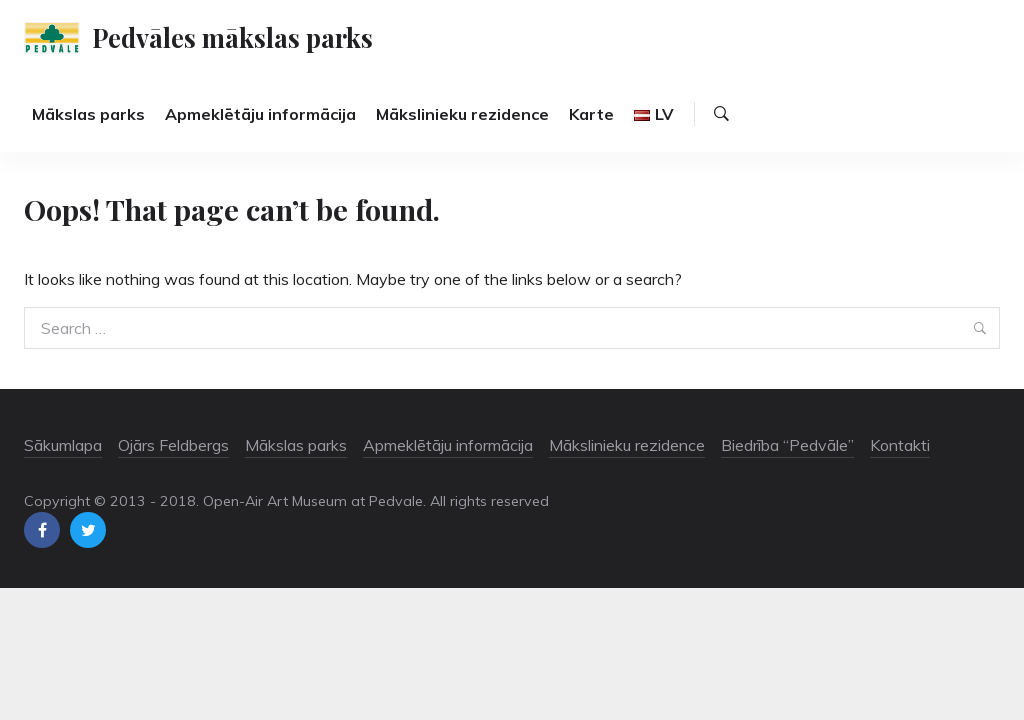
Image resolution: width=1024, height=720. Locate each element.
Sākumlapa (63, 445)
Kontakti (900, 445)
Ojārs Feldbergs (173, 445)
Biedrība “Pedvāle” (787, 445)
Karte (591, 114)
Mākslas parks (88, 114)
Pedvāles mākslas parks (232, 37)
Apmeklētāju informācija (260, 114)
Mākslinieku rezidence (462, 114)
